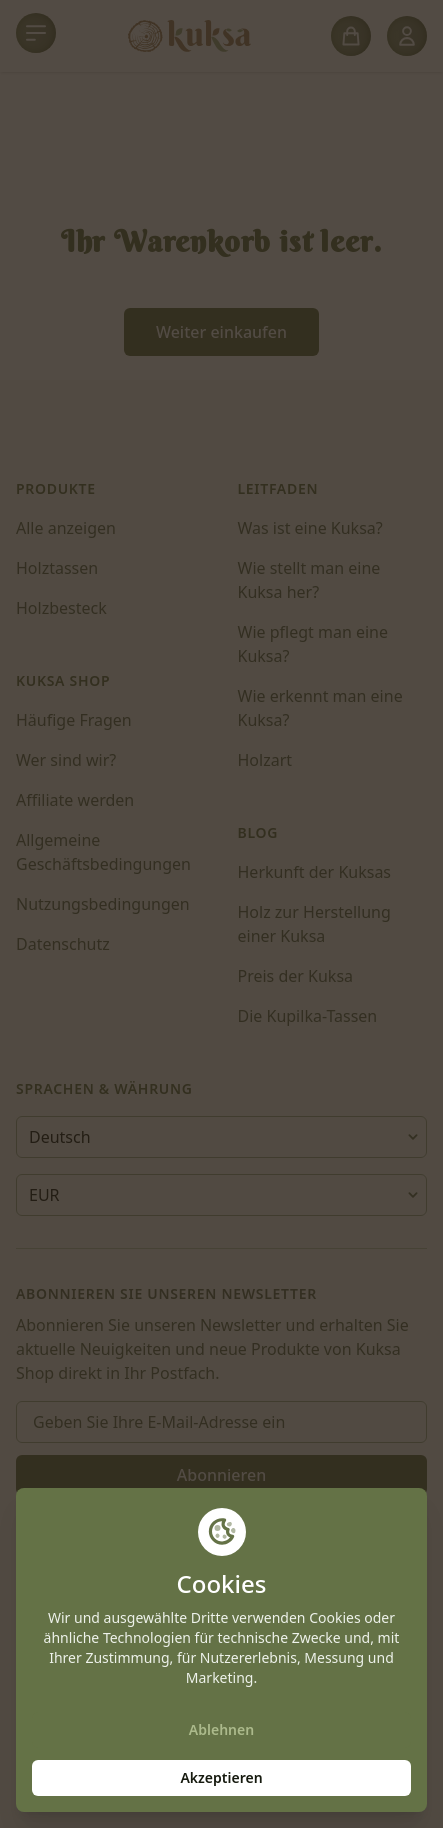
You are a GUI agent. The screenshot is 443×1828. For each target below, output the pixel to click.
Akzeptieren (221, 1777)
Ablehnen (221, 1729)
